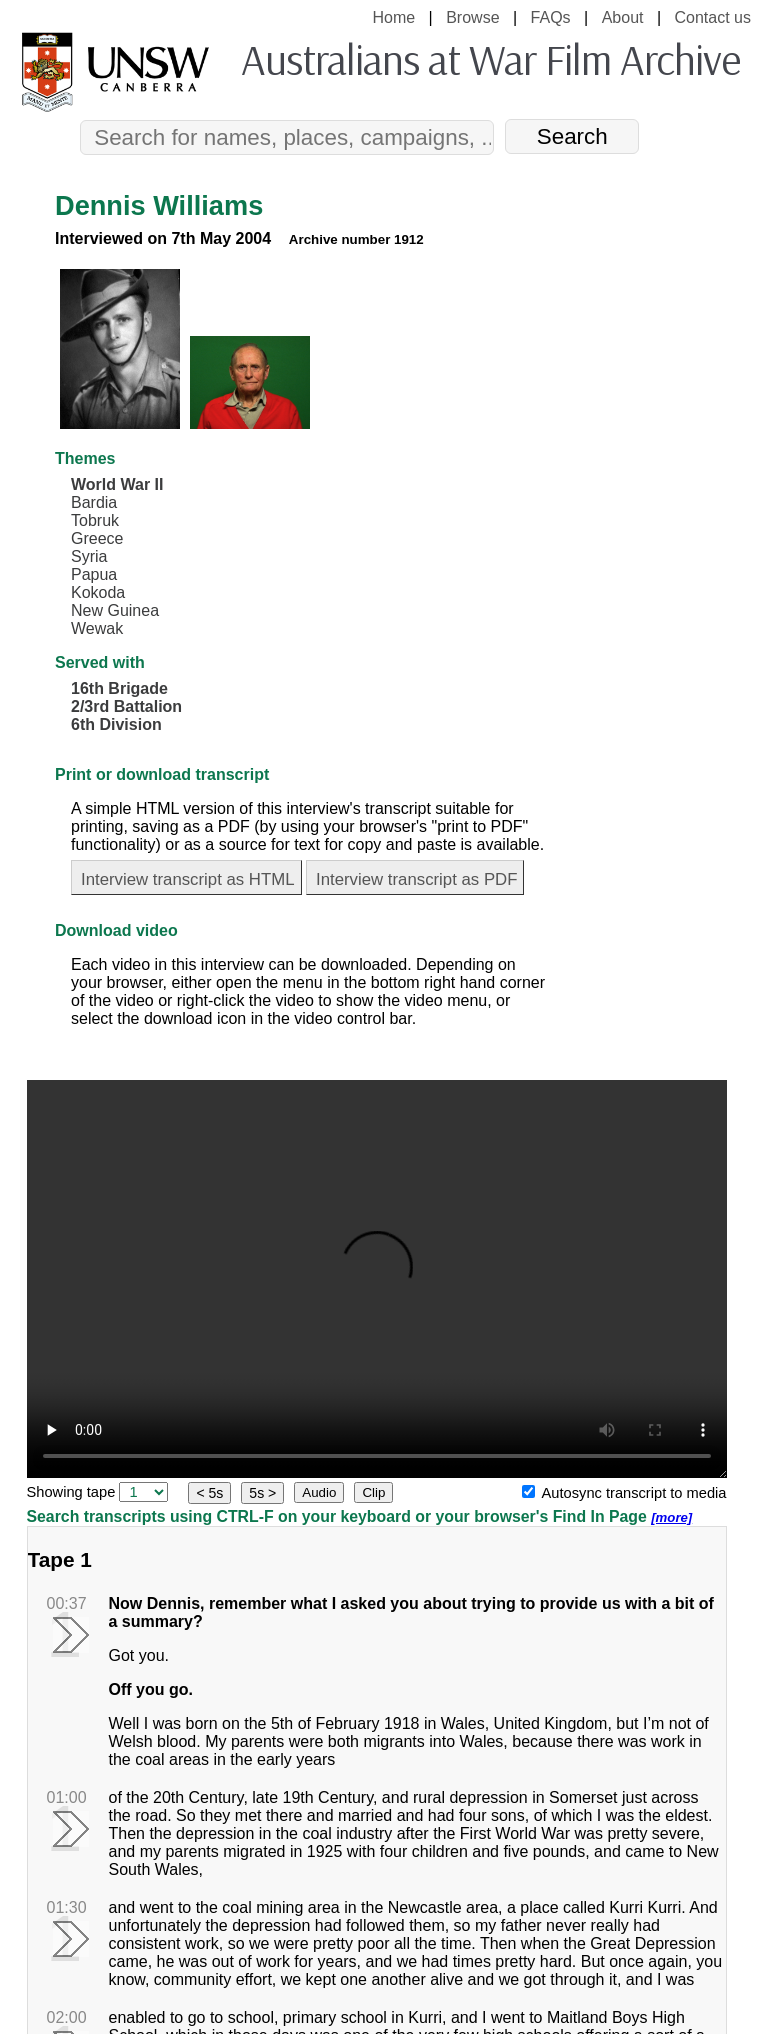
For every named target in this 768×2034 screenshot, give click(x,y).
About (623, 17)
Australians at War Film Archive (490, 59)
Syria (89, 556)
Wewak (97, 628)
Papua (94, 574)
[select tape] (143, 1492)
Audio (319, 1492)
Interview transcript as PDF (416, 879)
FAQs (551, 17)
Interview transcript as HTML (188, 879)
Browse (472, 17)
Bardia (94, 502)
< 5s (209, 1493)
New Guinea (115, 610)
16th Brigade (119, 688)
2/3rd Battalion (126, 706)
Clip (373, 1492)
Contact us (713, 17)
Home (393, 17)
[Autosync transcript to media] (528, 1491)
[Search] (287, 137)
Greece (97, 538)
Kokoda (98, 592)
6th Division (116, 724)
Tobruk (95, 520)
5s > (262, 1493)
